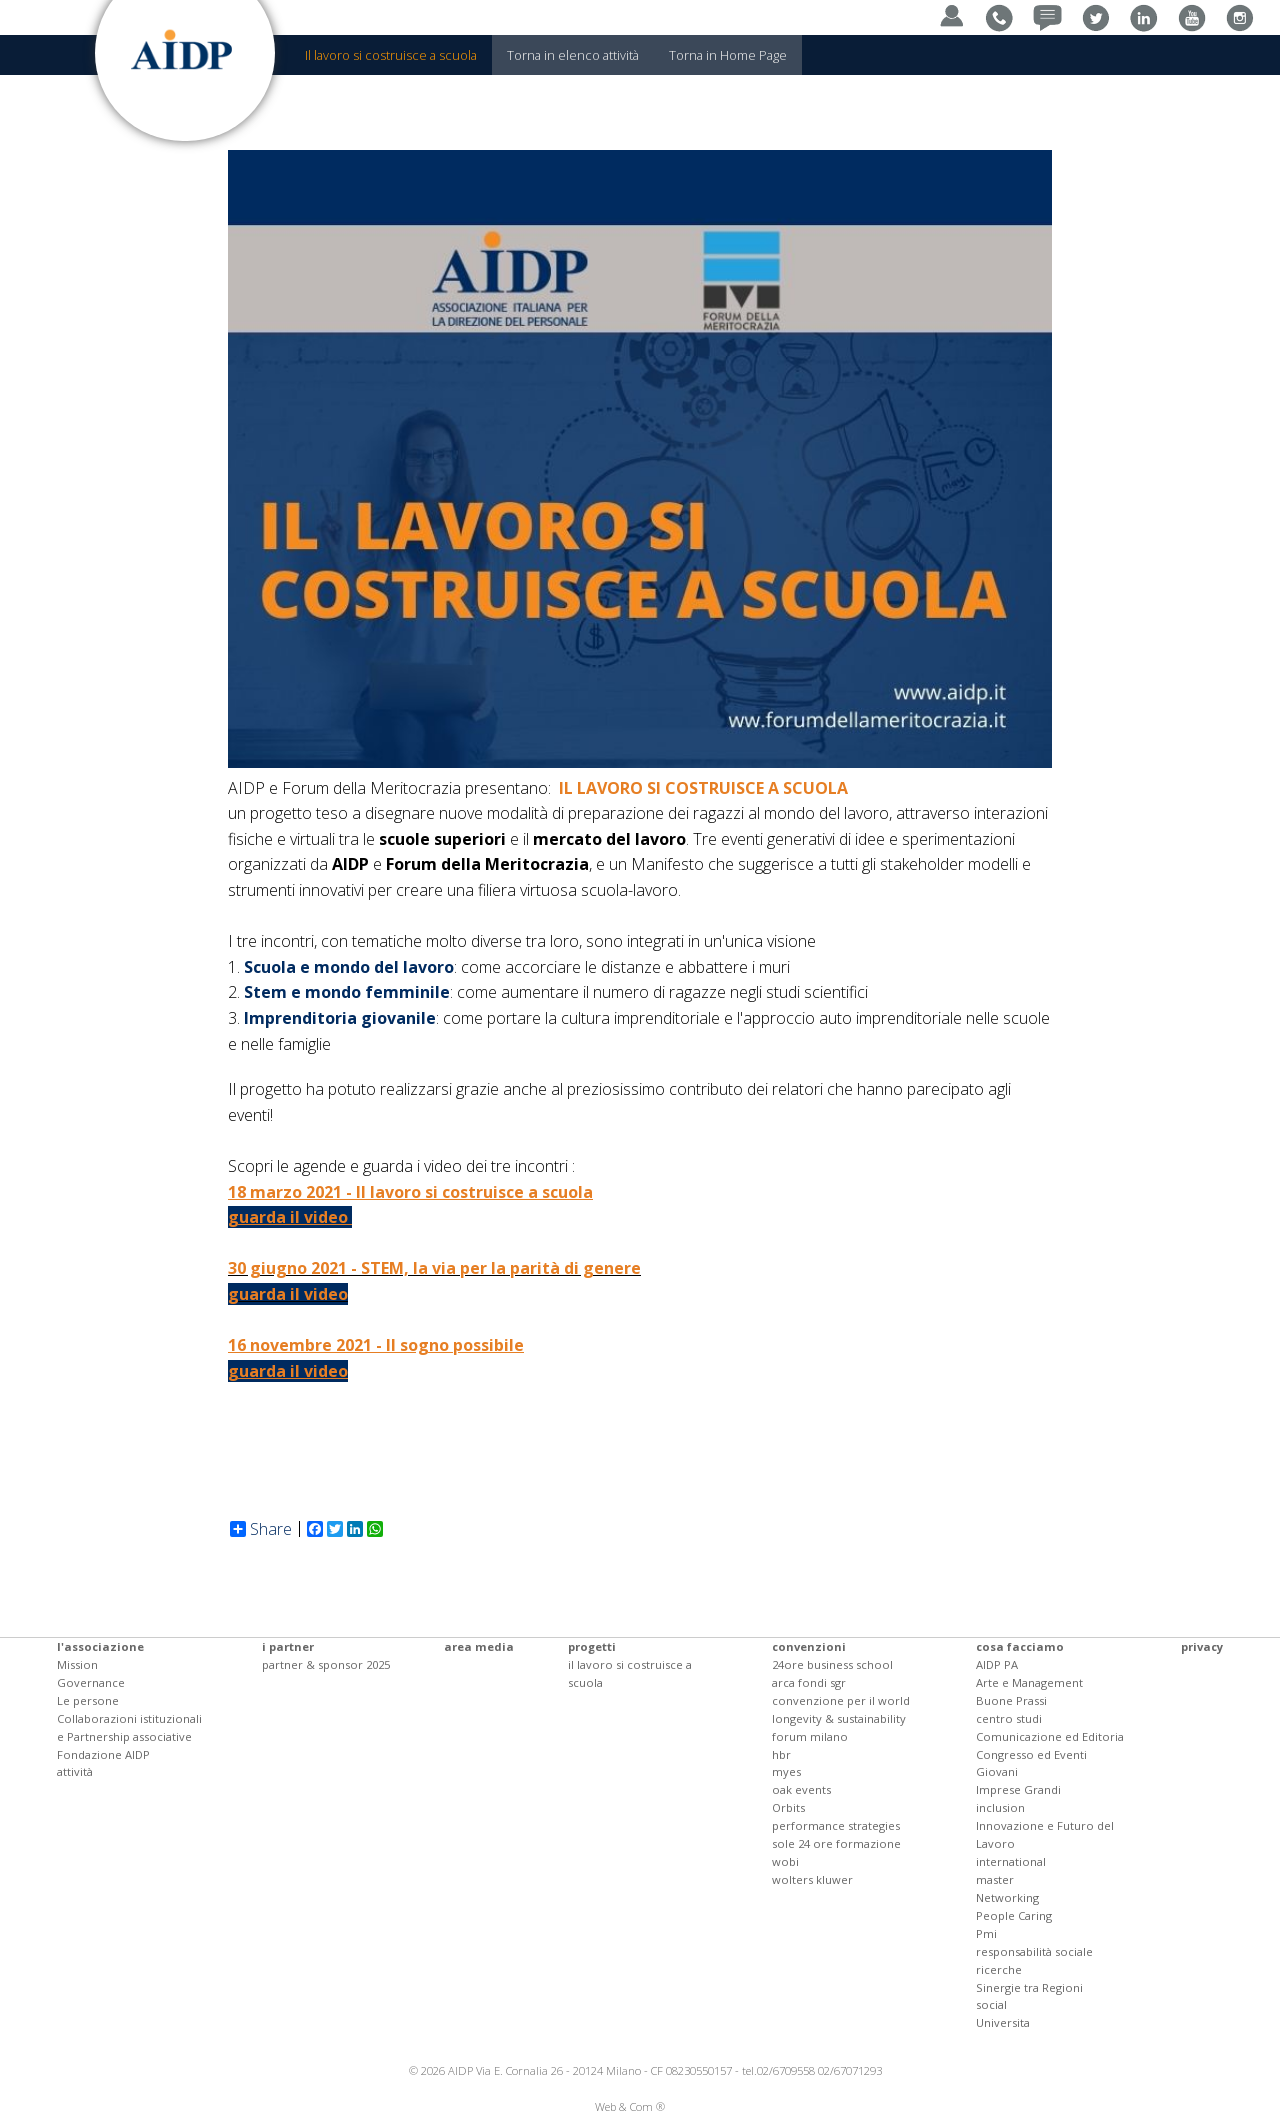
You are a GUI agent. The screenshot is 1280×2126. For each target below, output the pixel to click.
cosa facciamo (1020, 1646)
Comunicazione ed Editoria (1050, 1736)
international (1011, 1861)
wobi (785, 1861)
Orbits (788, 1807)
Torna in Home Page (728, 55)
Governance (91, 1682)
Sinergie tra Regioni (1029, 1987)
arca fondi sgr (809, 1682)
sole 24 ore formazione (836, 1843)
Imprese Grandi (1018, 1789)
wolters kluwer (812, 1879)
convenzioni (809, 1646)
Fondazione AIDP (103, 1754)
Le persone (88, 1700)
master (995, 1879)
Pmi (986, 1933)
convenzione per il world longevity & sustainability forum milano (841, 1718)
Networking (1007, 1897)
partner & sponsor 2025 (326, 1664)
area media (479, 1646)
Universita (1003, 2022)
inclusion (1000, 1807)
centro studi (1009, 1718)
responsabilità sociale (1034, 1951)
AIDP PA (997, 1664)
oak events (801, 1789)
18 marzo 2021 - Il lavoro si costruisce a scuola (410, 1192)
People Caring (1014, 1915)
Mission (77, 1664)
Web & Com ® (630, 2106)
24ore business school (832, 1664)
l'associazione (100, 1646)
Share (261, 1529)
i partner (288, 1646)
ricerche (999, 1969)
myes (786, 1771)
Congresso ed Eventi (1031, 1754)
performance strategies (836, 1825)
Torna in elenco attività (573, 55)
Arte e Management (1029, 1682)
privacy (1202, 1646)
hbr (781, 1754)
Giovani (997, 1771)
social (991, 2004)
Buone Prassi (1011, 1700)
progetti (592, 1646)
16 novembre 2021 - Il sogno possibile (376, 1345)
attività (75, 1771)
